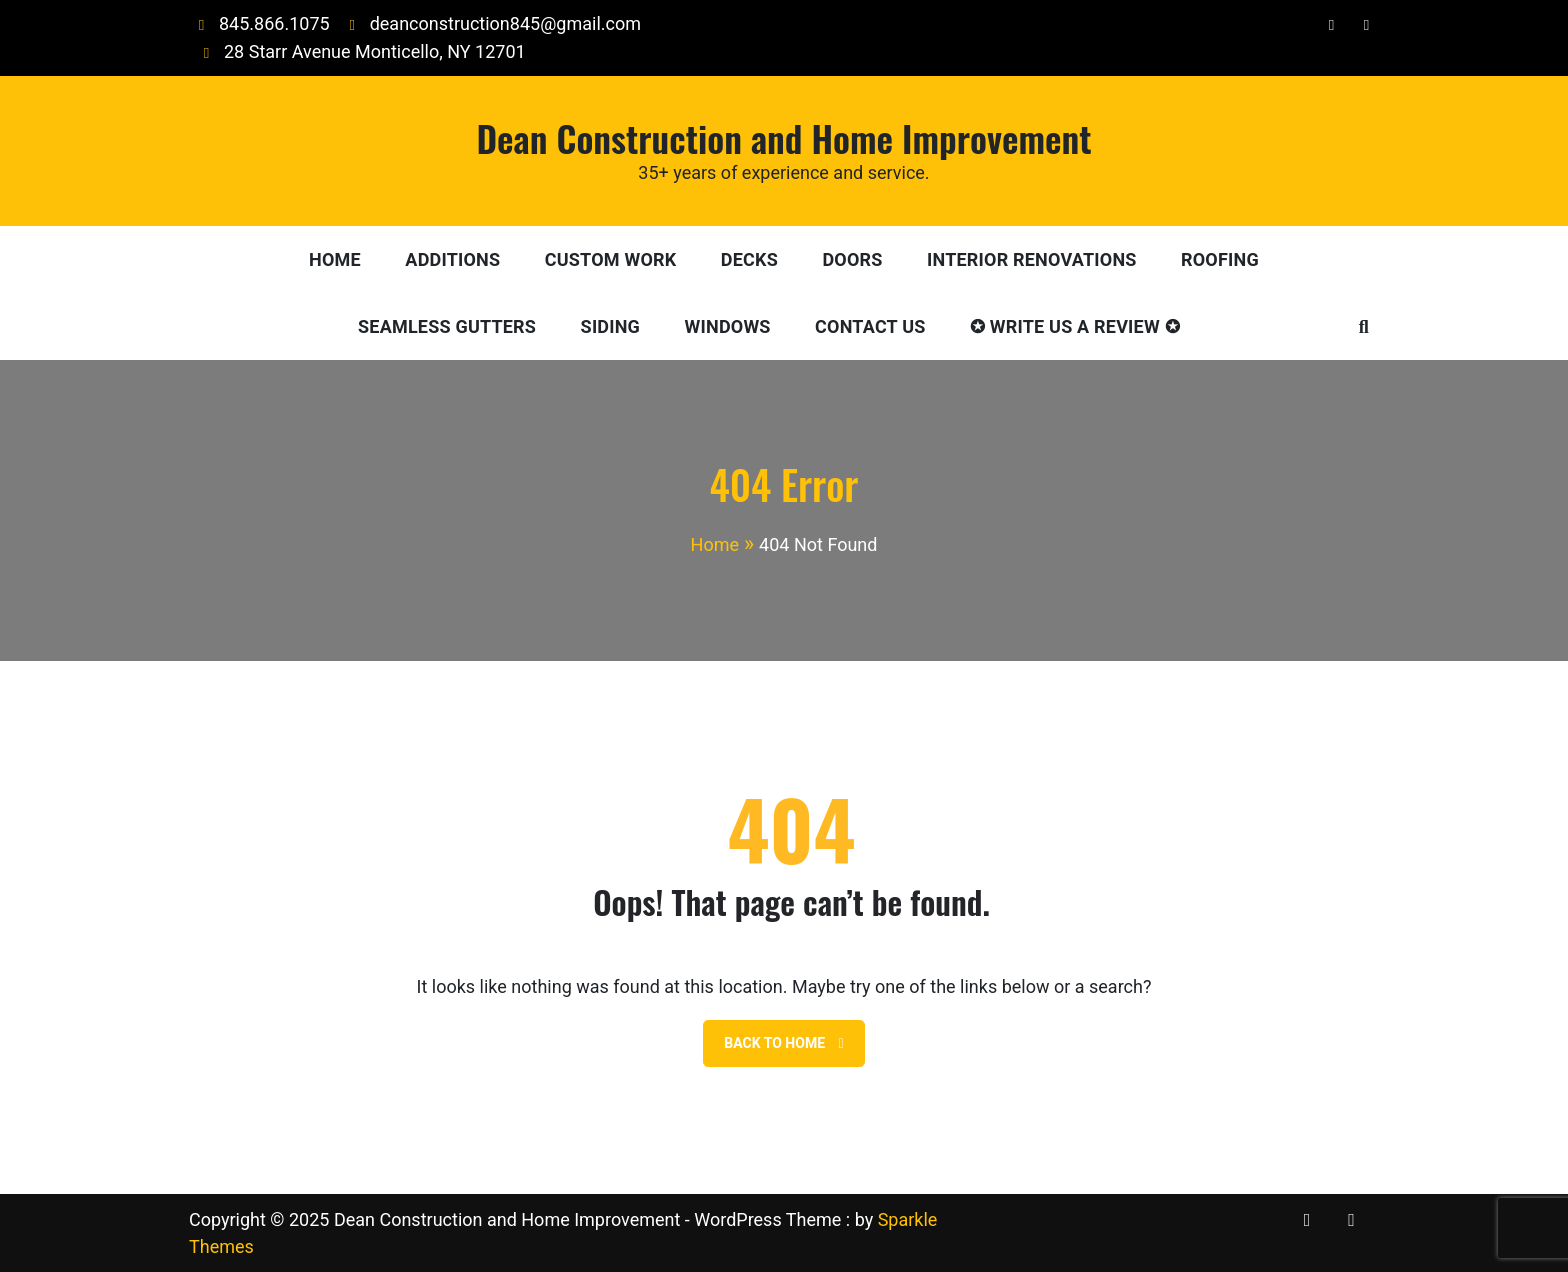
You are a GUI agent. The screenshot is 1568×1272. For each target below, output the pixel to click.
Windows (728, 326)
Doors (852, 259)
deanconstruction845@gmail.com (490, 23)
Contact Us (870, 326)
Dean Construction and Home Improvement (783, 137)
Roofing (1220, 259)
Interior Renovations (1032, 259)
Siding (610, 326)
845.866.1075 (259, 23)
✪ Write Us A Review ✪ (1075, 326)
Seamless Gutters (447, 326)
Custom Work (611, 259)
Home (335, 259)
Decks (749, 259)
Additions (452, 259)
